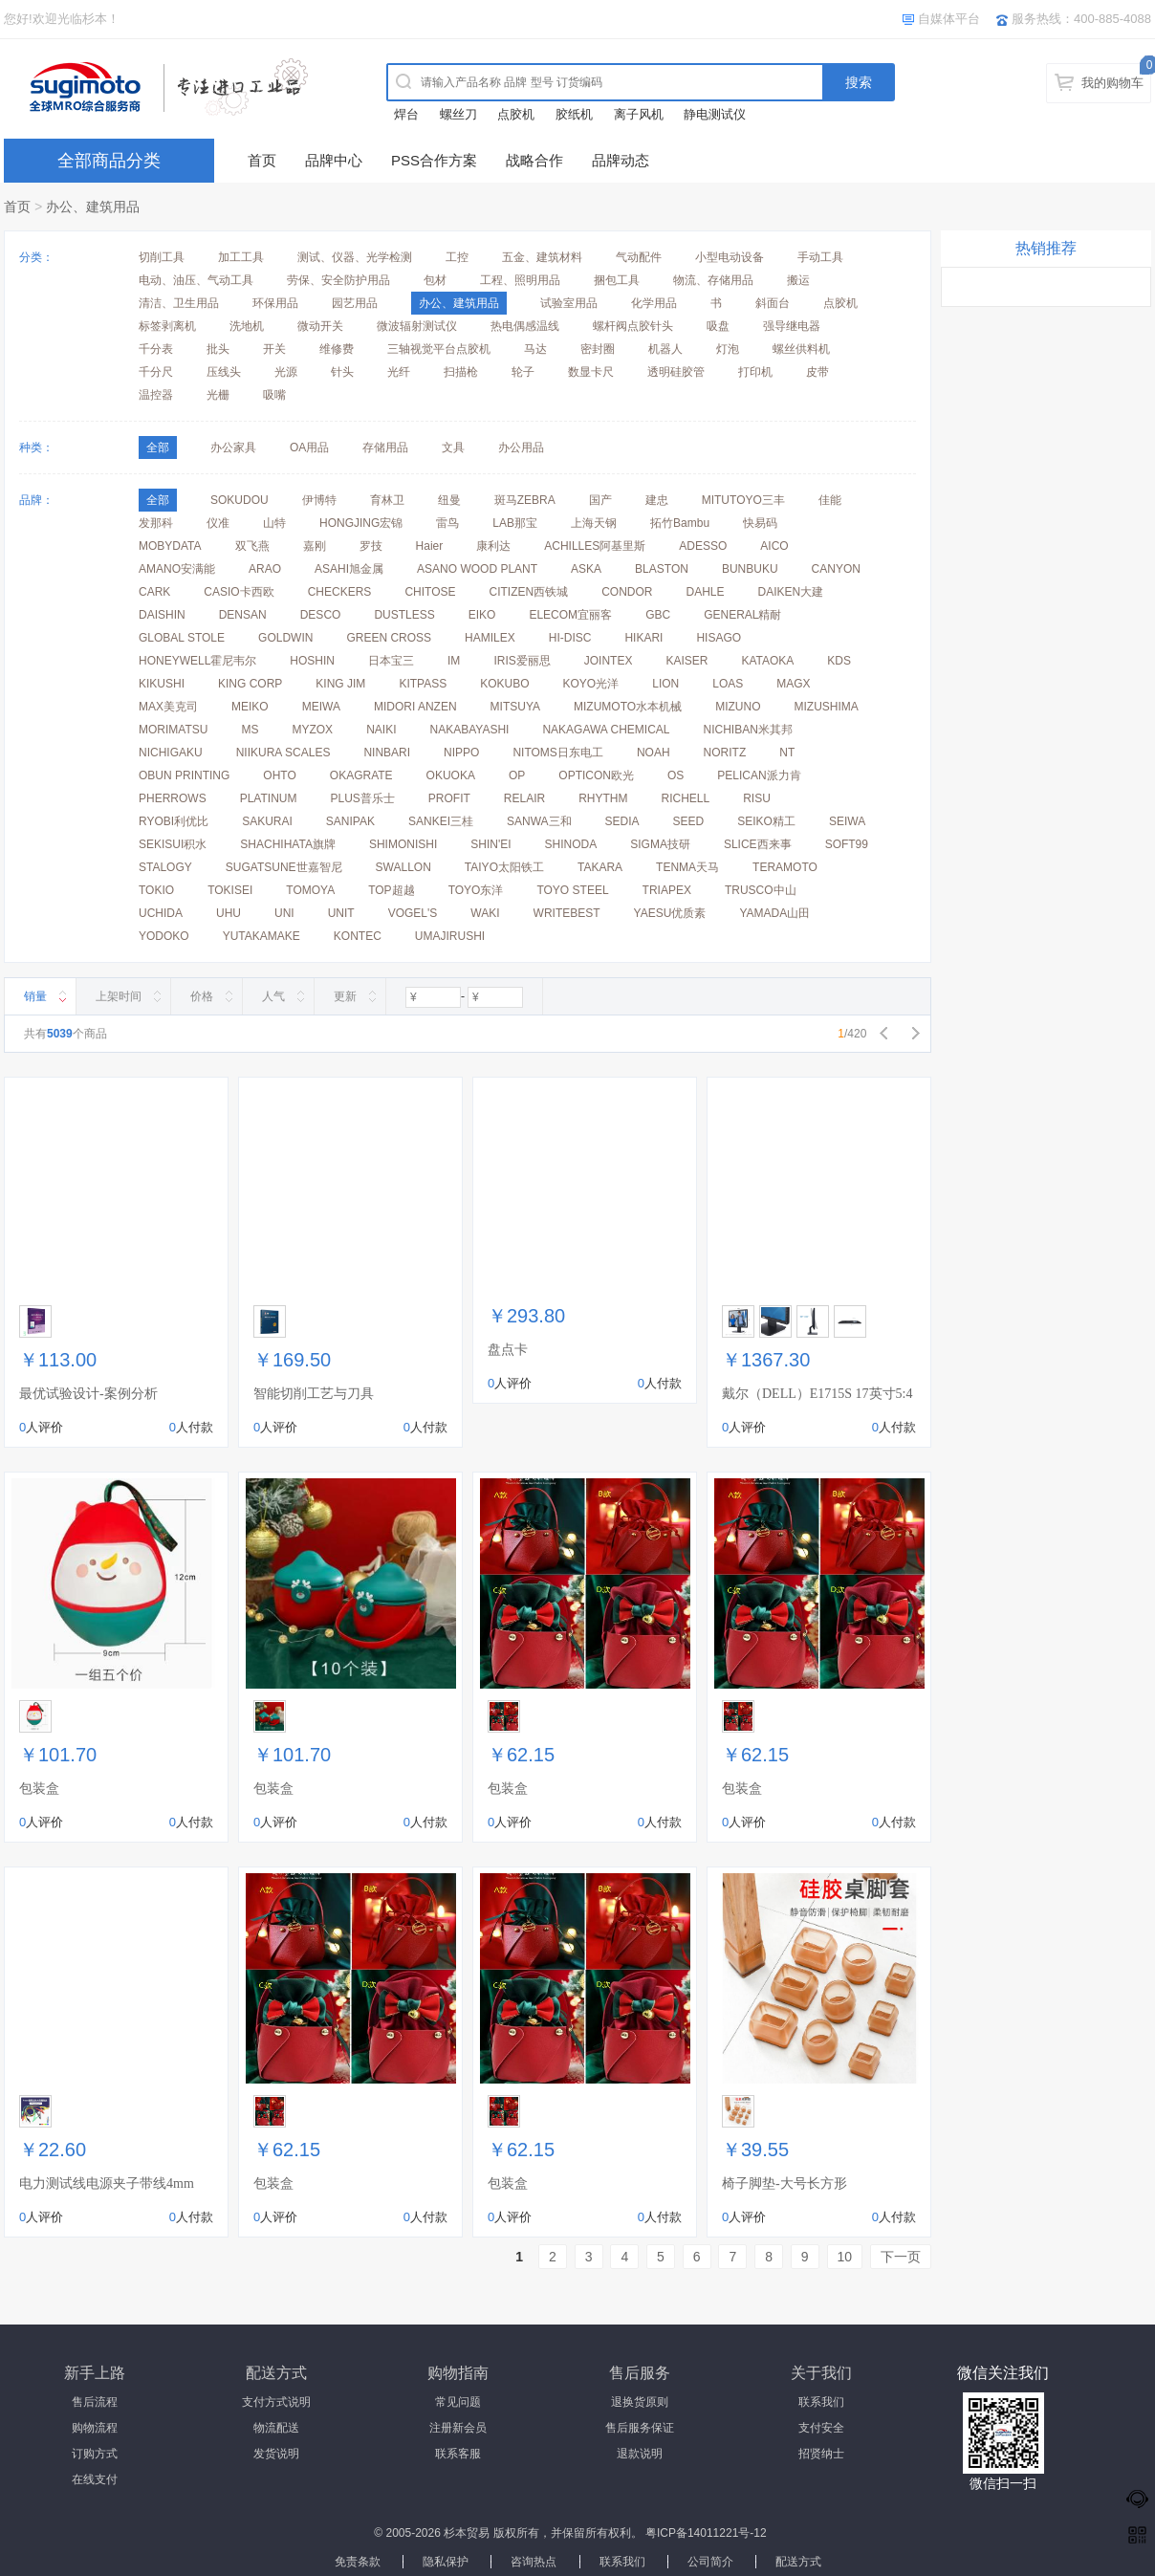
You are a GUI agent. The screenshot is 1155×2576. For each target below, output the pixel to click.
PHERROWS (173, 798)
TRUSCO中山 (760, 890)
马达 (535, 349)
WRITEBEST (567, 913)
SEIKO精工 (766, 821)
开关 (274, 349)
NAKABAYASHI (469, 729)
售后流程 (95, 2402)
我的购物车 (1112, 83)
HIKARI (643, 637)
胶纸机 (574, 114)
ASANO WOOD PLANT (477, 569)
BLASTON (661, 569)
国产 (600, 500)
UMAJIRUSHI (450, 936)
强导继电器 (791, 326)
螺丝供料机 (801, 349)
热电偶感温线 (524, 326)
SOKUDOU (239, 500)
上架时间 (119, 996)
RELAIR (524, 798)
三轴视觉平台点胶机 (438, 349)
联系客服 (458, 2453)
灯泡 (727, 349)
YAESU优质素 (670, 913)
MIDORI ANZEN (415, 706)
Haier (430, 546)
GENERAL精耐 (742, 615)
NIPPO (461, 752)
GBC (657, 615)
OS (675, 775)
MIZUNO (737, 706)
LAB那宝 (514, 523)
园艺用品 (355, 303)
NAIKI (381, 729)
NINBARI (386, 752)
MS (249, 729)
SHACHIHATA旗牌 (288, 844)
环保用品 (275, 303)
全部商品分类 (109, 160)
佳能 (829, 500)
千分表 (156, 349)
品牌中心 (333, 160)
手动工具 (820, 257)
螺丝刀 (458, 114)
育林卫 (387, 500)
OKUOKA (450, 775)
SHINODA (571, 844)
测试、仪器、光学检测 (354, 257)
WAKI (484, 913)
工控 (457, 257)
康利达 (493, 546)
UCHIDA (161, 913)
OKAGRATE (361, 775)
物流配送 (276, 2427)
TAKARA (600, 867)
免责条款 (358, 2561)
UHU (228, 913)
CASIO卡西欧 (238, 592)
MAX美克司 (168, 706)
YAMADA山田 (774, 913)
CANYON (836, 569)
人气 (273, 996)
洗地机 (246, 326)
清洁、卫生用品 (179, 303)
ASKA (586, 569)
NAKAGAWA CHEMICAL (605, 729)
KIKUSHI (162, 683)
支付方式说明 (276, 2402)
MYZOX (312, 729)
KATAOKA (767, 660)
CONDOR (626, 592)
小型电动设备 (729, 257)
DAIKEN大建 (791, 592)
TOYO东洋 (476, 890)
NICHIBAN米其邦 (748, 729)
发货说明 (276, 2453)
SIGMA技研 (660, 844)
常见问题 (458, 2402)
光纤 (398, 372)
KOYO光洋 (591, 683)
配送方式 (798, 2561)
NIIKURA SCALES (283, 752)
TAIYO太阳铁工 (504, 867)
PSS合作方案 (434, 160)
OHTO (279, 775)
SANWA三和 (539, 821)
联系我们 (821, 2402)
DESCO (320, 615)
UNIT (341, 913)
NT (787, 752)
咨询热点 (533, 2561)
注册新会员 (458, 2427)
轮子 (523, 372)
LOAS (727, 683)
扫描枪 (461, 372)
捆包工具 (617, 280)
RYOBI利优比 (173, 821)
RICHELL (686, 798)
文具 (453, 447)
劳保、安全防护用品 (338, 280)
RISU (757, 798)
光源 (285, 372)
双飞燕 (252, 546)
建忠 (656, 500)
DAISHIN (162, 615)
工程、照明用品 (520, 280)
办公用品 (521, 447)
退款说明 (640, 2453)
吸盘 (718, 326)
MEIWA (321, 706)
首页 (262, 160)
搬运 (798, 280)
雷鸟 (447, 523)
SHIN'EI (490, 844)
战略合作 (534, 160)
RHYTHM (602, 798)
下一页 (901, 2256)
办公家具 (233, 447)
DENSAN (243, 615)
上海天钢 (594, 523)
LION (665, 683)
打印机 (755, 372)
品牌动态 (620, 160)
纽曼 (449, 500)
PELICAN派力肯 (758, 775)
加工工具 (241, 257)
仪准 (218, 523)
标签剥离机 (167, 326)
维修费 (336, 349)
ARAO (265, 569)
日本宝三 (391, 660)
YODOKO (164, 936)
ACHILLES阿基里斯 (594, 546)
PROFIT (449, 798)
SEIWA (847, 821)
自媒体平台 (949, 18)
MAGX (793, 683)
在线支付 (95, 2479)
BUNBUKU (750, 569)
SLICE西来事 (758, 844)
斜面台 (772, 303)
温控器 (156, 395)
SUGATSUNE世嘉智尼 (284, 867)
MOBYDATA (170, 546)
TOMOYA (310, 890)
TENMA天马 (687, 867)
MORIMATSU (173, 729)
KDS (839, 660)
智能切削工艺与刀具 (313, 1393)
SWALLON (403, 867)
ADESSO (703, 546)
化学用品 (654, 303)
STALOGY (165, 867)
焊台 (406, 114)
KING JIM (340, 683)
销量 (35, 996)
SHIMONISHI (403, 844)
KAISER (686, 660)
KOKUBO (504, 683)
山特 (274, 523)
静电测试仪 (715, 114)
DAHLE (705, 592)
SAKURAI (267, 821)
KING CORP (250, 683)
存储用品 (385, 447)
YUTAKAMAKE (261, 936)
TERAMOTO (784, 867)
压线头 (224, 372)
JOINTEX (608, 660)
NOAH (653, 752)
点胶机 (515, 114)
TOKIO (156, 890)
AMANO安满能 (177, 569)
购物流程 (95, 2427)
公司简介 (710, 2561)
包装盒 (39, 1788)
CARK (154, 592)
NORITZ (725, 752)
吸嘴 (274, 395)
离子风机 (639, 114)
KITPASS (423, 683)
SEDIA (622, 821)
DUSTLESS (404, 615)
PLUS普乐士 (362, 798)
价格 (201, 996)
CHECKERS (340, 592)
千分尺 (156, 372)
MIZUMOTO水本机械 (628, 706)
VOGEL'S (413, 913)
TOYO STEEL (572, 890)
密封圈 (597, 349)
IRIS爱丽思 (521, 660)
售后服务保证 (639, 2427)
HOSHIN (312, 660)
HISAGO (718, 637)
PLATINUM (268, 798)
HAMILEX (490, 637)
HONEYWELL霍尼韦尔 (197, 660)
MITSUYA (515, 706)
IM (453, 660)
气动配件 (639, 257)
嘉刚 (314, 546)
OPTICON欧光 (596, 775)
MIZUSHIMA (826, 706)
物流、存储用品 (713, 280)
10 (845, 2256)
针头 (342, 372)
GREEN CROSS (388, 637)
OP (517, 775)
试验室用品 (569, 303)
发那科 (156, 523)
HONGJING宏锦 (361, 523)
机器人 (665, 349)
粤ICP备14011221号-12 (706, 2533)
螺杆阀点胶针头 (633, 326)
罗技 (371, 546)
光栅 (218, 395)
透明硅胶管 (676, 372)
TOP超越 (391, 890)
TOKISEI (229, 890)
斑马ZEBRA (525, 500)
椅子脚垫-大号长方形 (784, 2183)
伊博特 (319, 500)
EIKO (482, 615)
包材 (435, 280)
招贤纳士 (821, 2453)
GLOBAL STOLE (182, 637)
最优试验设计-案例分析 (88, 1393)
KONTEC (357, 936)
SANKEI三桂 (440, 821)
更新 (345, 996)
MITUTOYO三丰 (743, 500)
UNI (284, 913)
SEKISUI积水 (173, 844)
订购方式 (95, 2453)
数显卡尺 (591, 372)
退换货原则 (639, 2402)
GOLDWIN (285, 637)
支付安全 (821, 2427)
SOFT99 (846, 844)
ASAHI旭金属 (349, 569)
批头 (218, 349)
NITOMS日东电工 (557, 752)
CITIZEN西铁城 (529, 592)
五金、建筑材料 (542, 257)
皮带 (817, 372)
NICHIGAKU (171, 752)
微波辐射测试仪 (417, 326)
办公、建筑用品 (93, 206)
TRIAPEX (667, 890)
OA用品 (309, 447)
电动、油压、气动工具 (196, 280)
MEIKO (250, 706)
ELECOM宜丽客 (570, 615)
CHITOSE (429, 592)
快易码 (760, 523)
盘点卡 (508, 1350)
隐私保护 (446, 2561)
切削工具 (162, 257)
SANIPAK (350, 821)
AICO (774, 546)
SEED (689, 821)
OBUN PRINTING (184, 775)
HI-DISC (570, 637)
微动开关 (320, 326)
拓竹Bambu (679, 523)
